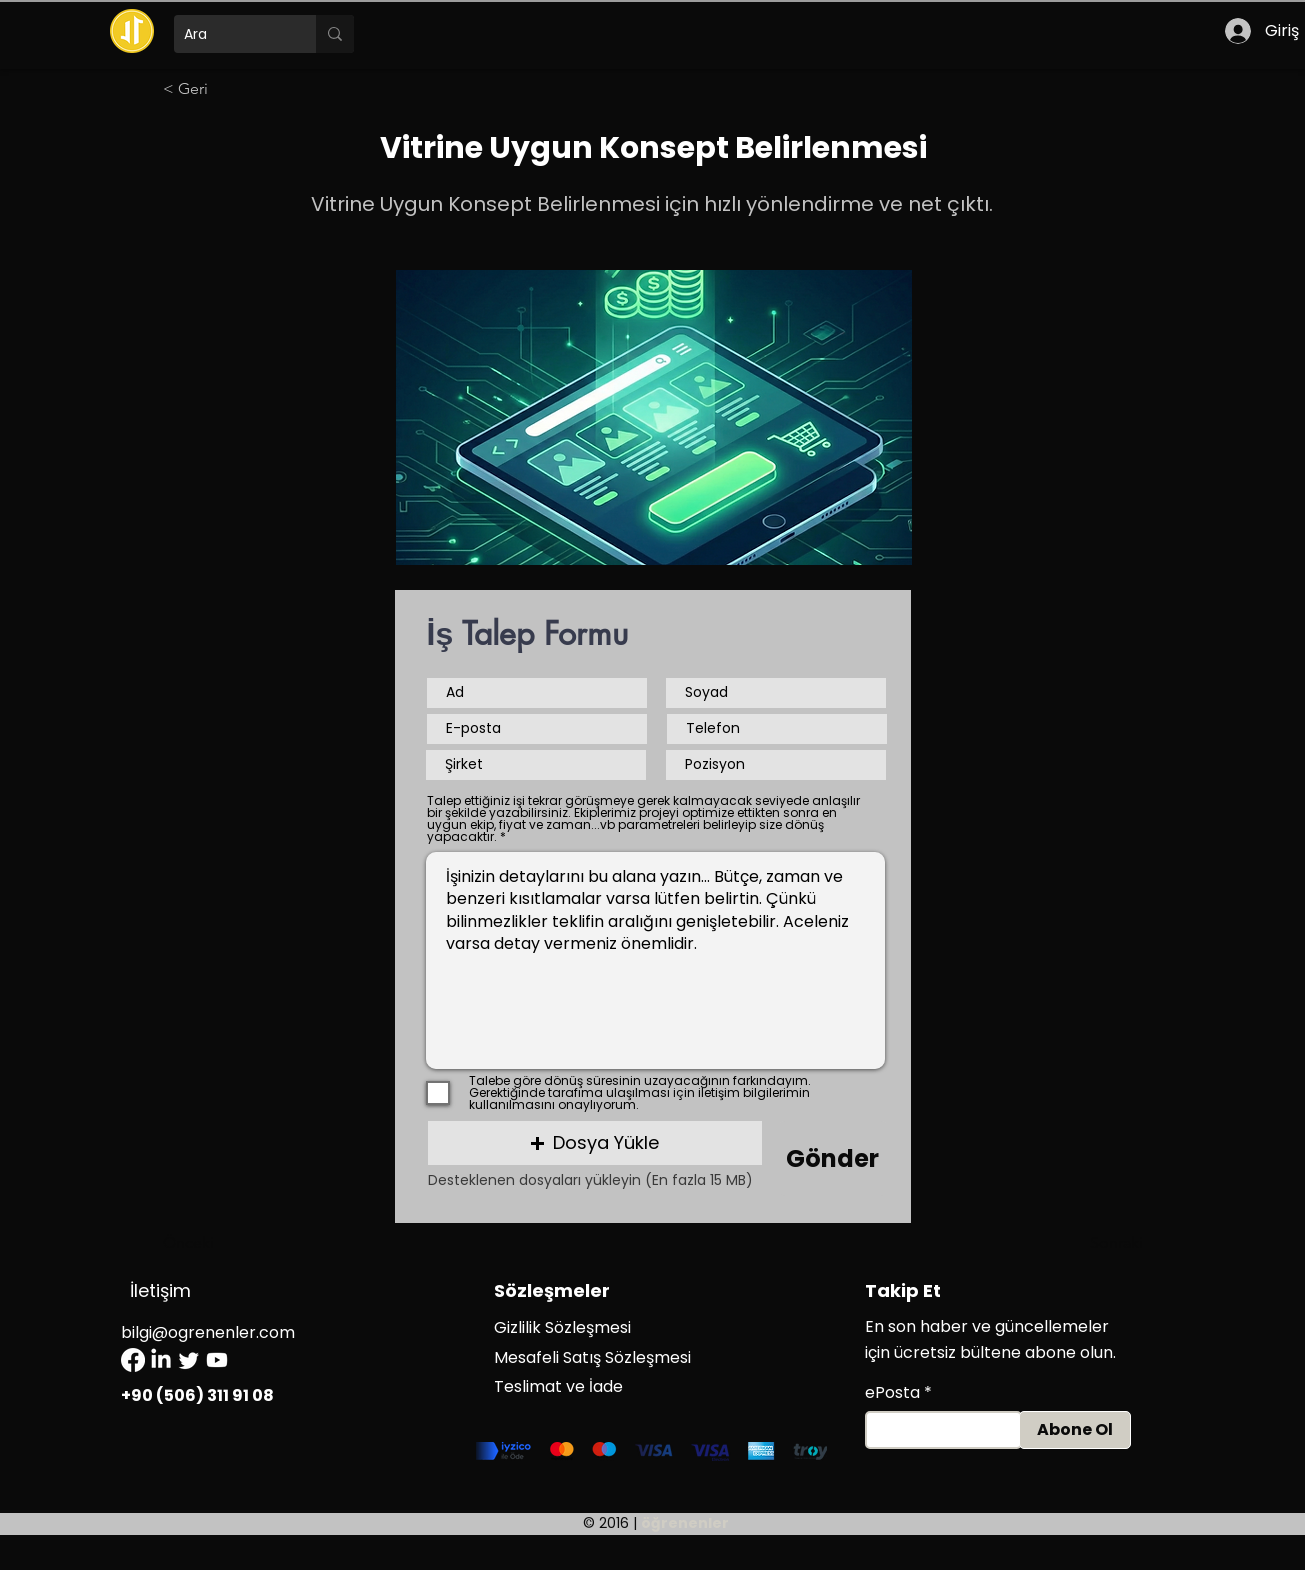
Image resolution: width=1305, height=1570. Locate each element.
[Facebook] (133, 1360)
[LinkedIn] (161, 1360)
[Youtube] (217, 1360)
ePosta (892, 1393)
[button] (595, 1143)
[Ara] (229, 34)
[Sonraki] (1093, 1243)
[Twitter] (189, 1360)
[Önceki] (229, 1243)
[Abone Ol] (1075, 1430)
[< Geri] (229, 89)
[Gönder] (833, 1158)
